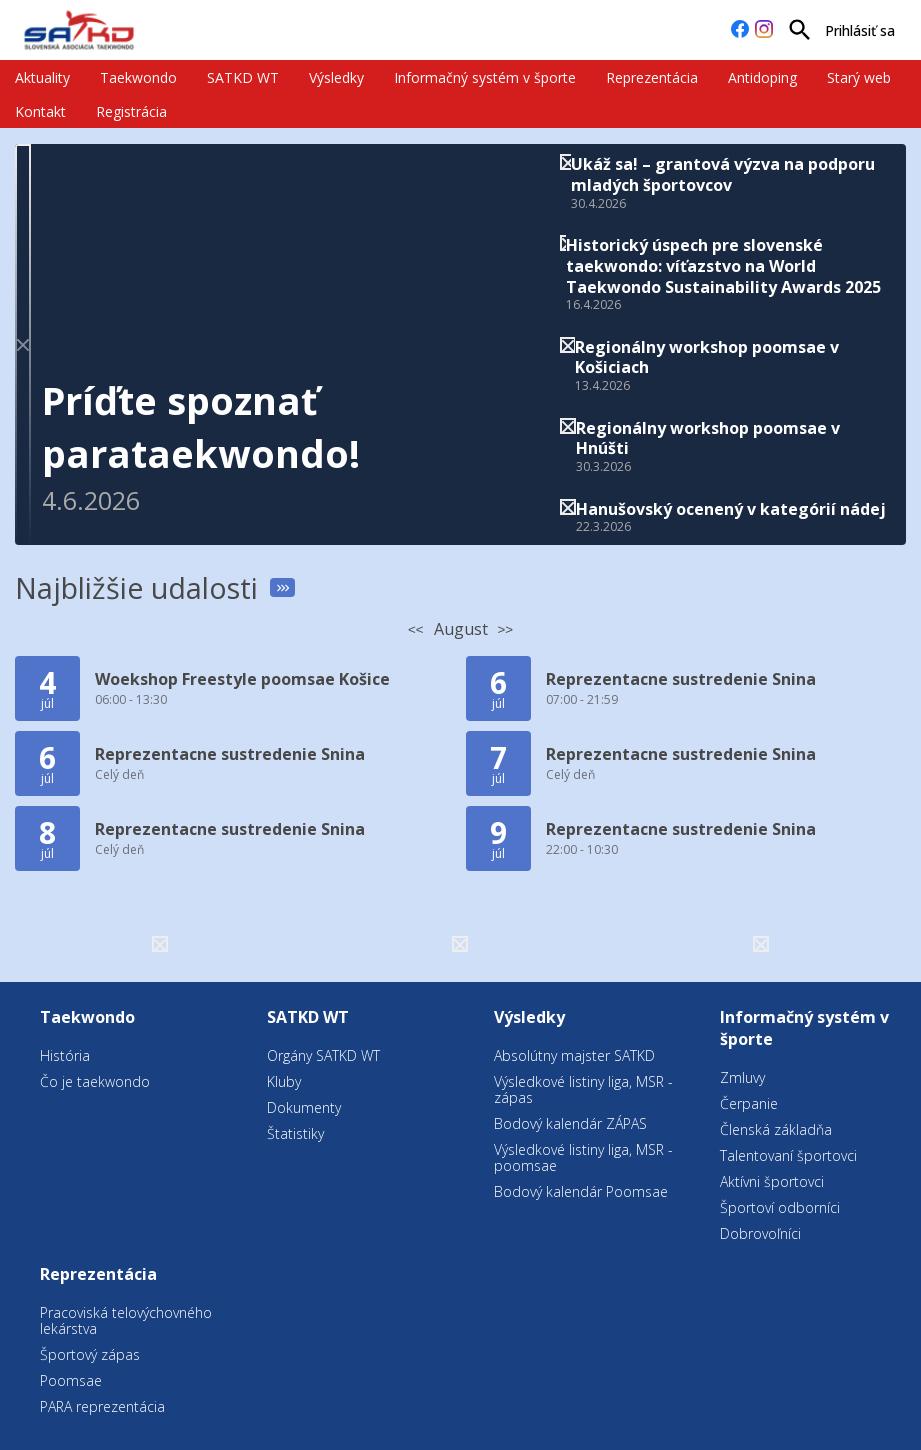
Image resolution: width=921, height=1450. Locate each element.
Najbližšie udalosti (136, 587)
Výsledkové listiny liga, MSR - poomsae (583, 1157)
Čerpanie (749, 1103)
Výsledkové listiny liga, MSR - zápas (583, 1089)
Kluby (284, 1081)
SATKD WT (243, 77)
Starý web (859, 77)
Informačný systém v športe (485, 77)
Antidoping (762, 77)
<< (416, 629)
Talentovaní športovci (788, 1155)
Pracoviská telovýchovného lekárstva (126, 1320)
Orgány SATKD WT (323, 1055)
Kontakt (40, 111)
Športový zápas (90, 1354)
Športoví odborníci (780, 1207)
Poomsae (71, 1380)
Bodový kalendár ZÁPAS (570, 1123)
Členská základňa (776, 1129)
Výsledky (336, 77)
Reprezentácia (652, 77)
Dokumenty (304, 1107)
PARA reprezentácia (102, 1406)
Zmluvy (742, 1077)
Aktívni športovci (772, 1181)
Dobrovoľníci (760, 1233)
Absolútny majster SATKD (574, 1055)
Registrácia (131, 111)
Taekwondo (138, 77)
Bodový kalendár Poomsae (581, 1191)
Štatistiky (295, 1133)
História (65, 1055)
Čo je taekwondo (95, 1081)
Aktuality (42, 77)
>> (506, 629)
